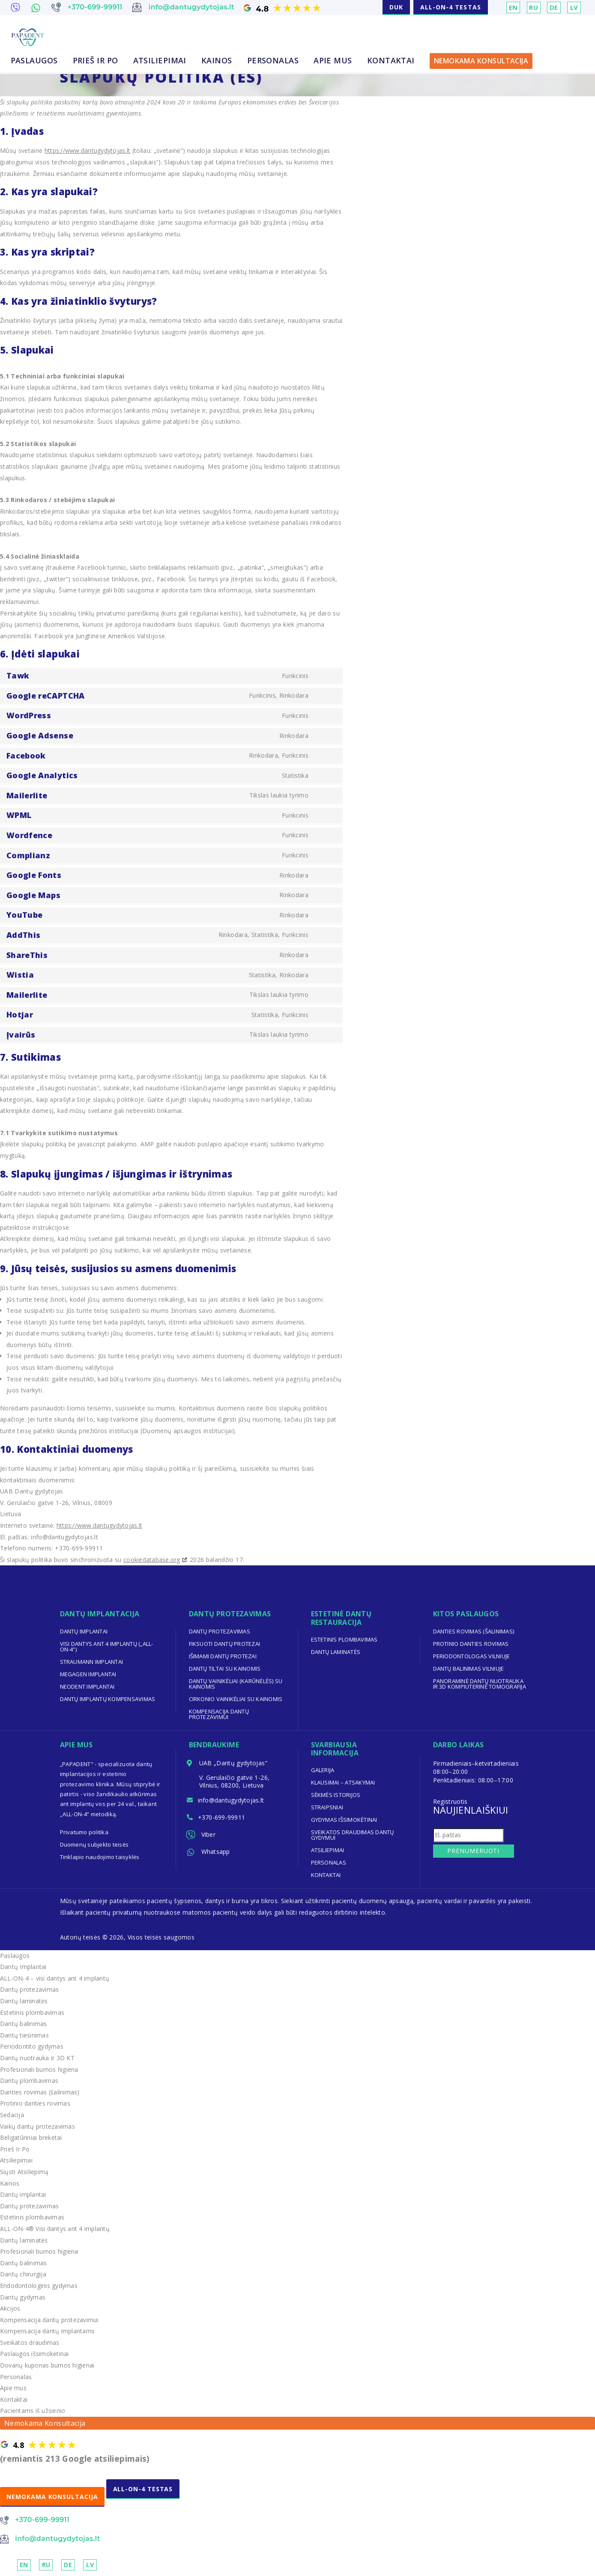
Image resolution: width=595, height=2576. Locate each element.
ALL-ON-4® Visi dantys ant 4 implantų (55, 2229)
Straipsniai (327, 1807)
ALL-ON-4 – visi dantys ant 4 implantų (55, 1978)
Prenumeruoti (471, 1851)
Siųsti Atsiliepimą (24, 2172)
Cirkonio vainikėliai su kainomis (236, 1699)
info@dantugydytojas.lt (232, 1801)
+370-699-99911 (223, 1820)
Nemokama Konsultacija (481, 61)
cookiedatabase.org (152, 1560)
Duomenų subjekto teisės (95, 1844)
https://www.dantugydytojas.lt (88, 150)
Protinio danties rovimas (471, 1644)
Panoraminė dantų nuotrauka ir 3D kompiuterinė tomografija (480, 1683)
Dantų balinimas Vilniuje (469, 1668)
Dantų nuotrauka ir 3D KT (37, 2058)
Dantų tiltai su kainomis (225, 1668)
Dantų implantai (84, 1631)
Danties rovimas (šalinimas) (474, 1631)
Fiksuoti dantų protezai (225, 1644)
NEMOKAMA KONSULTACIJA (53, 2497)
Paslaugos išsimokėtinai (35, 2354)
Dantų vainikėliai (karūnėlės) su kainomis (236, 1683)
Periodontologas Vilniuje (472, 1656)
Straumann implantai (92, 1662)
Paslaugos (34, 61)
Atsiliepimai (159, 61)
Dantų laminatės (336, 1652)
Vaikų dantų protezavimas (38, 2126)
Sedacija (12, 2115)
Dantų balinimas (24, 2024)
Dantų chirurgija (23, 2274)
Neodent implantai (88, 1686)
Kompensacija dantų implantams (48, 2331)
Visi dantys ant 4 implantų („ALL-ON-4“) (107, 1646)
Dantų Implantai (23, 1967)
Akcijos (10, 2308)
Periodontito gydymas (32, 2046)
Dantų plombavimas (29, 2080)
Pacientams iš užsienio (33, 2410)
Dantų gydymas (23, 2297)
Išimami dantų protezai (223, 1656)
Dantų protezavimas (220, 1631)
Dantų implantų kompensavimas (108, 1699)
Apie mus (333, 61)
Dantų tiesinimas (25, 2035)
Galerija (323, 1770)
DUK (396, 7)
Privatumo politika (84, 1832)
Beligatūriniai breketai (31, 2137)
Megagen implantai (88, 1674)
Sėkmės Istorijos (336, 1795)
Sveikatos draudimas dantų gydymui (353, 1834)
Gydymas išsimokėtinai (344, 1819)
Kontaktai (391, 61)
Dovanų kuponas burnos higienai (48, 2365)
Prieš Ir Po (95, 61)
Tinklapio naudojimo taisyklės (100, 1857)
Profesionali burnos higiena (39, 2069)
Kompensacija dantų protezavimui (219, 1714)
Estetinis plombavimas (345, 1639)
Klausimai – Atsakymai (343, 1782)
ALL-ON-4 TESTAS (450, 7)
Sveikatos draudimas (30, 2342)
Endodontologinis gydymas (39, 2286)
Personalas (273, 61)
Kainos (216, 61)
